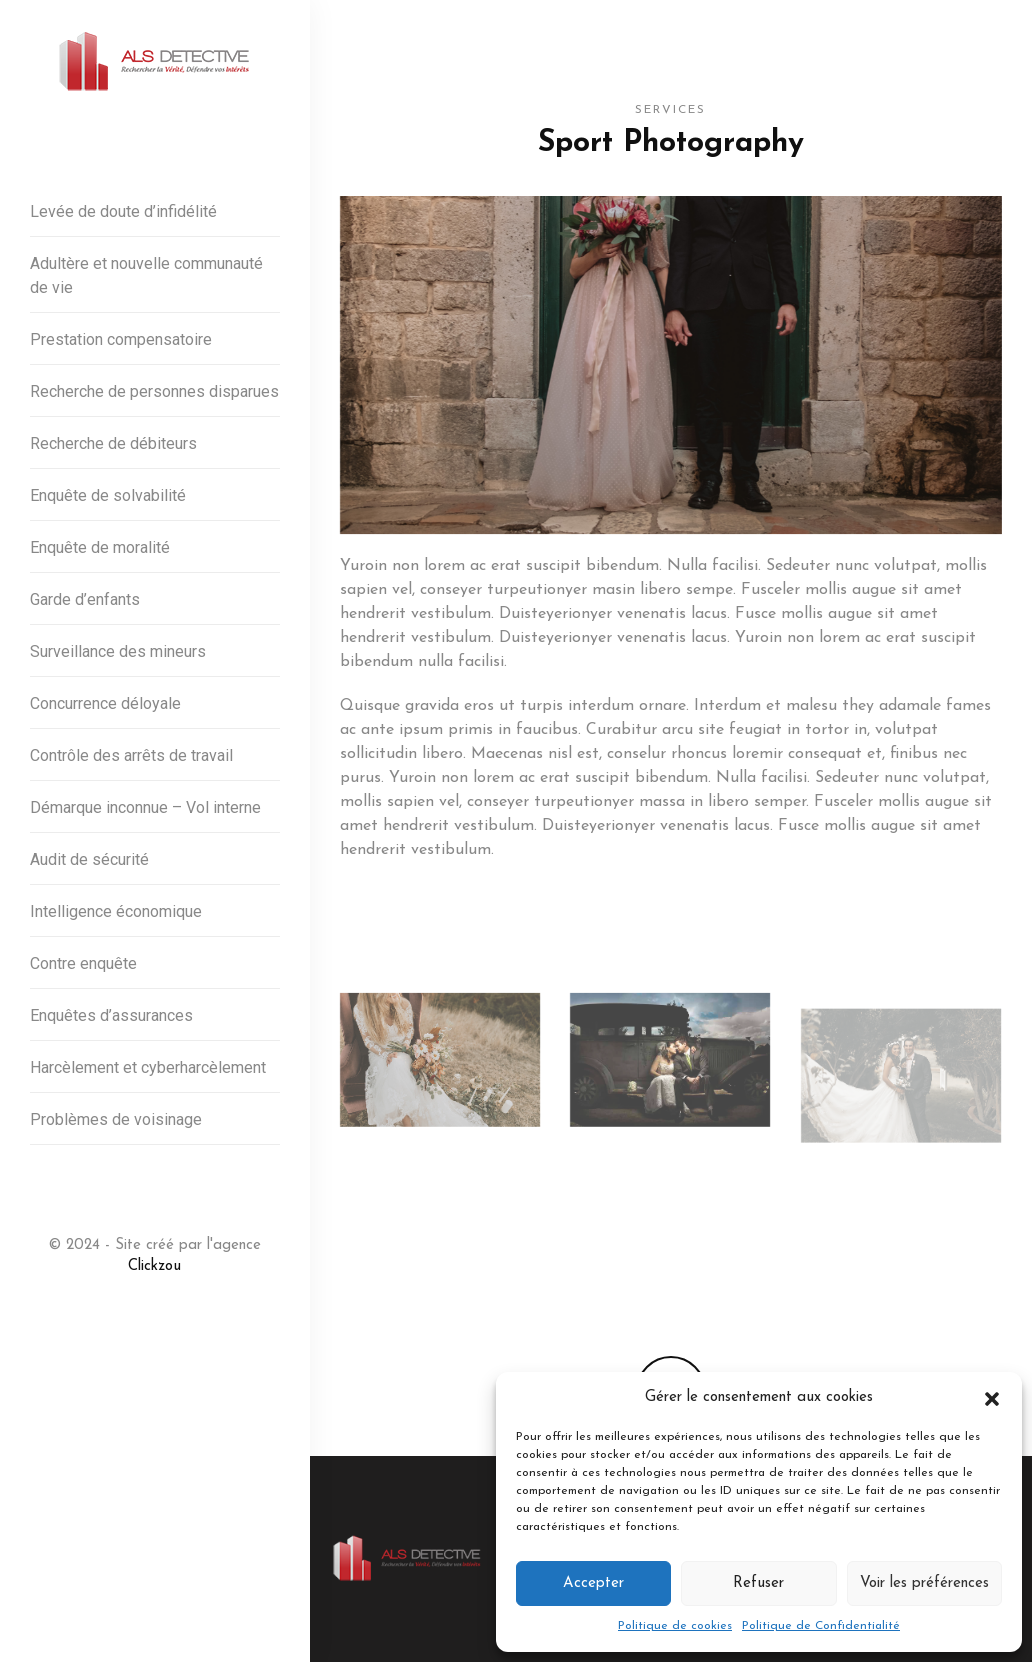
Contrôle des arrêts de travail (131, 755)
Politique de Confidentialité (821, 1626)
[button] (992, 1398)
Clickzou (154, 1266)
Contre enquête (83, 963)
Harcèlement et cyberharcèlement (148, 1067)
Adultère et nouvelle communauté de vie (146, 275)
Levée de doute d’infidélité (123, 211)
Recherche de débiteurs (113, 443)
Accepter (593, 1583)
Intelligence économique (116, 911)
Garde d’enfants (85, 599)
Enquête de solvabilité (108, 495)
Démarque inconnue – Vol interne (145, 807)
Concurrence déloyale (105, 703)
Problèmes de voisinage (116, 1119)
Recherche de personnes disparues (154, 391)
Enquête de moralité (100, 547)
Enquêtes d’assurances (111, 1015)
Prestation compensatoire (121, 339)
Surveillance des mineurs (118, 651)
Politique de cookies (675, 1626)
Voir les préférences (924, 1583)
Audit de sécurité (89, 859)
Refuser (758, 1583)
